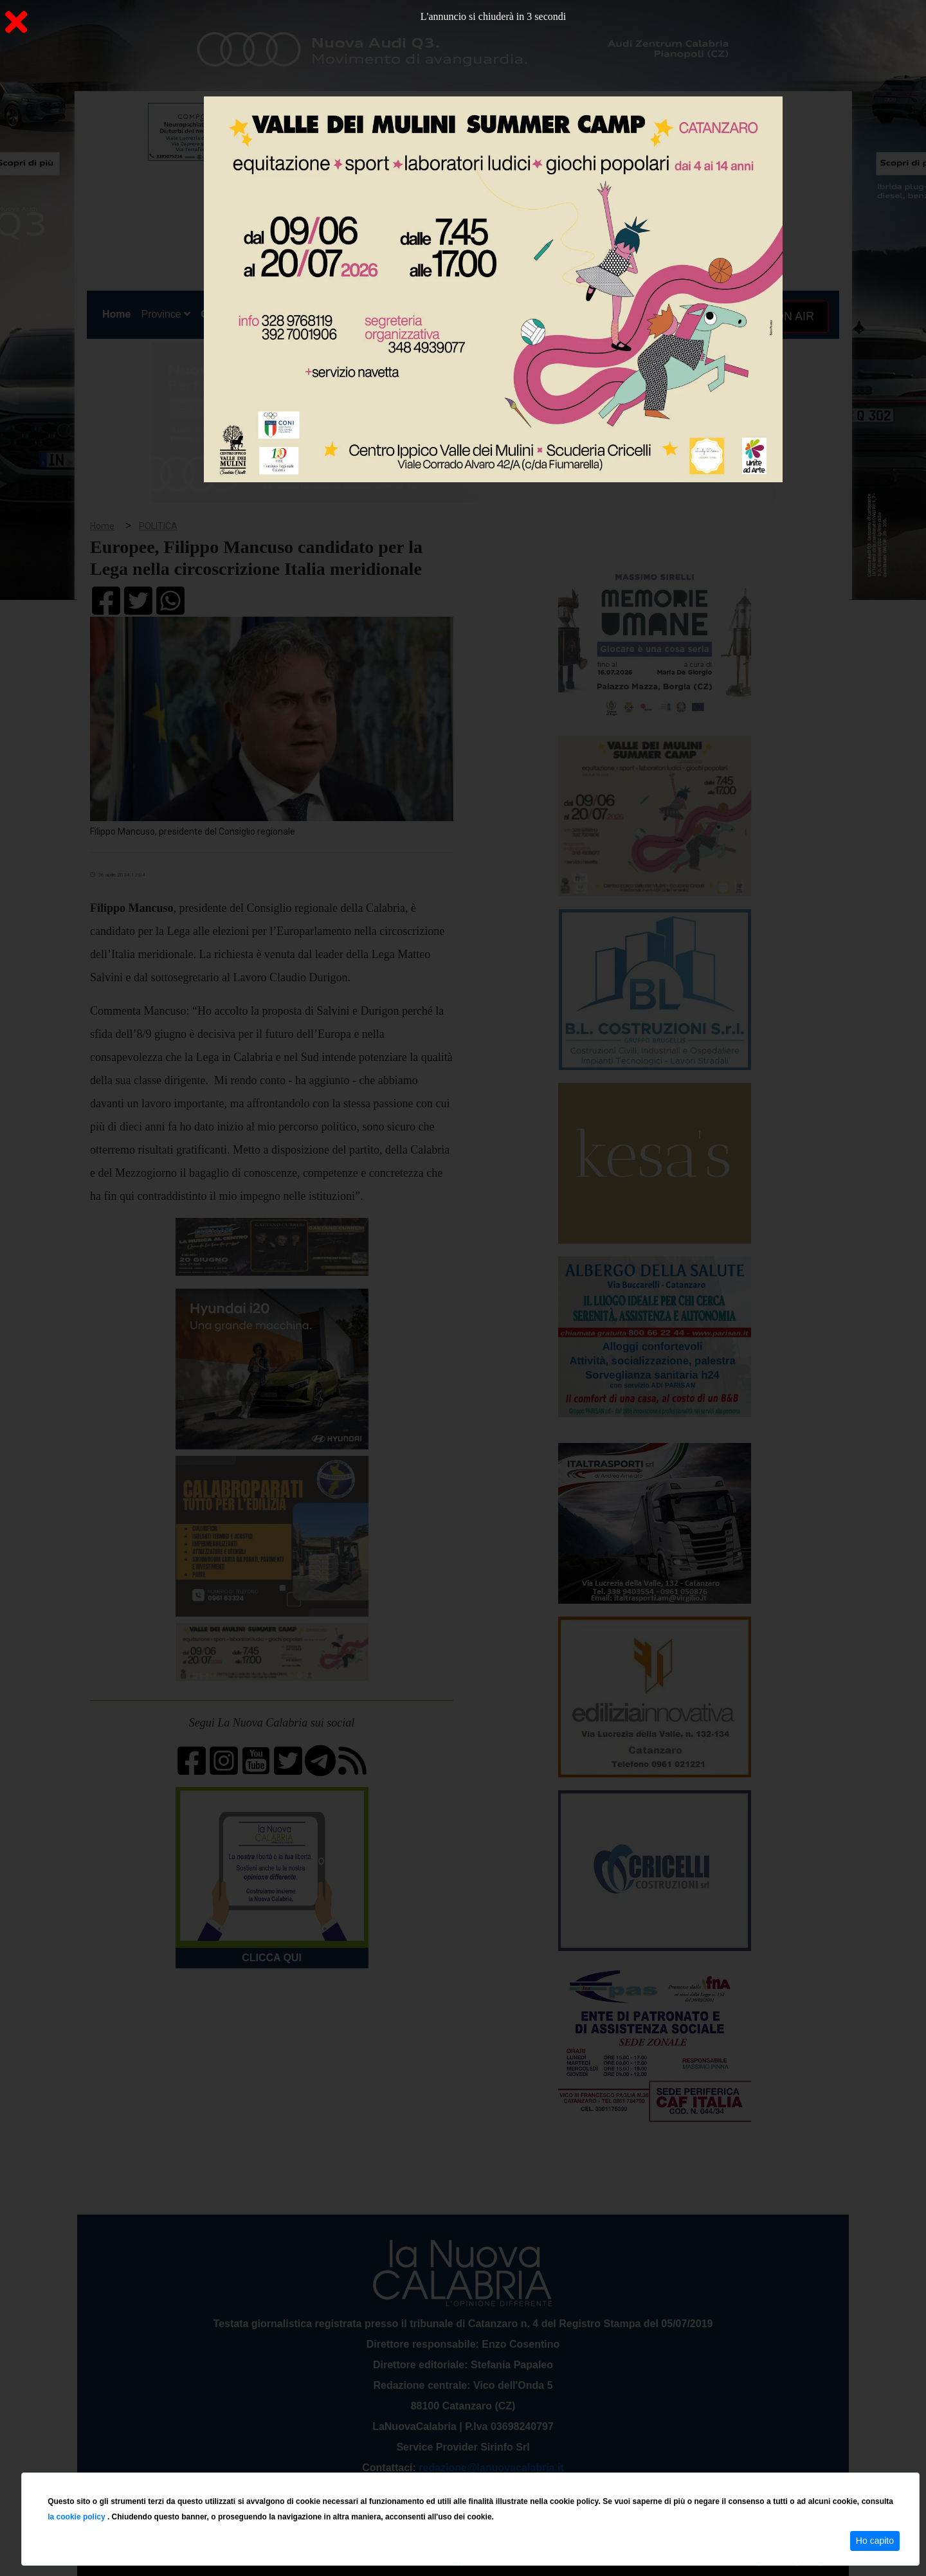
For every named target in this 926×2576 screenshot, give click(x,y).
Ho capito (875, 2540)
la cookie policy (77, 2516)
